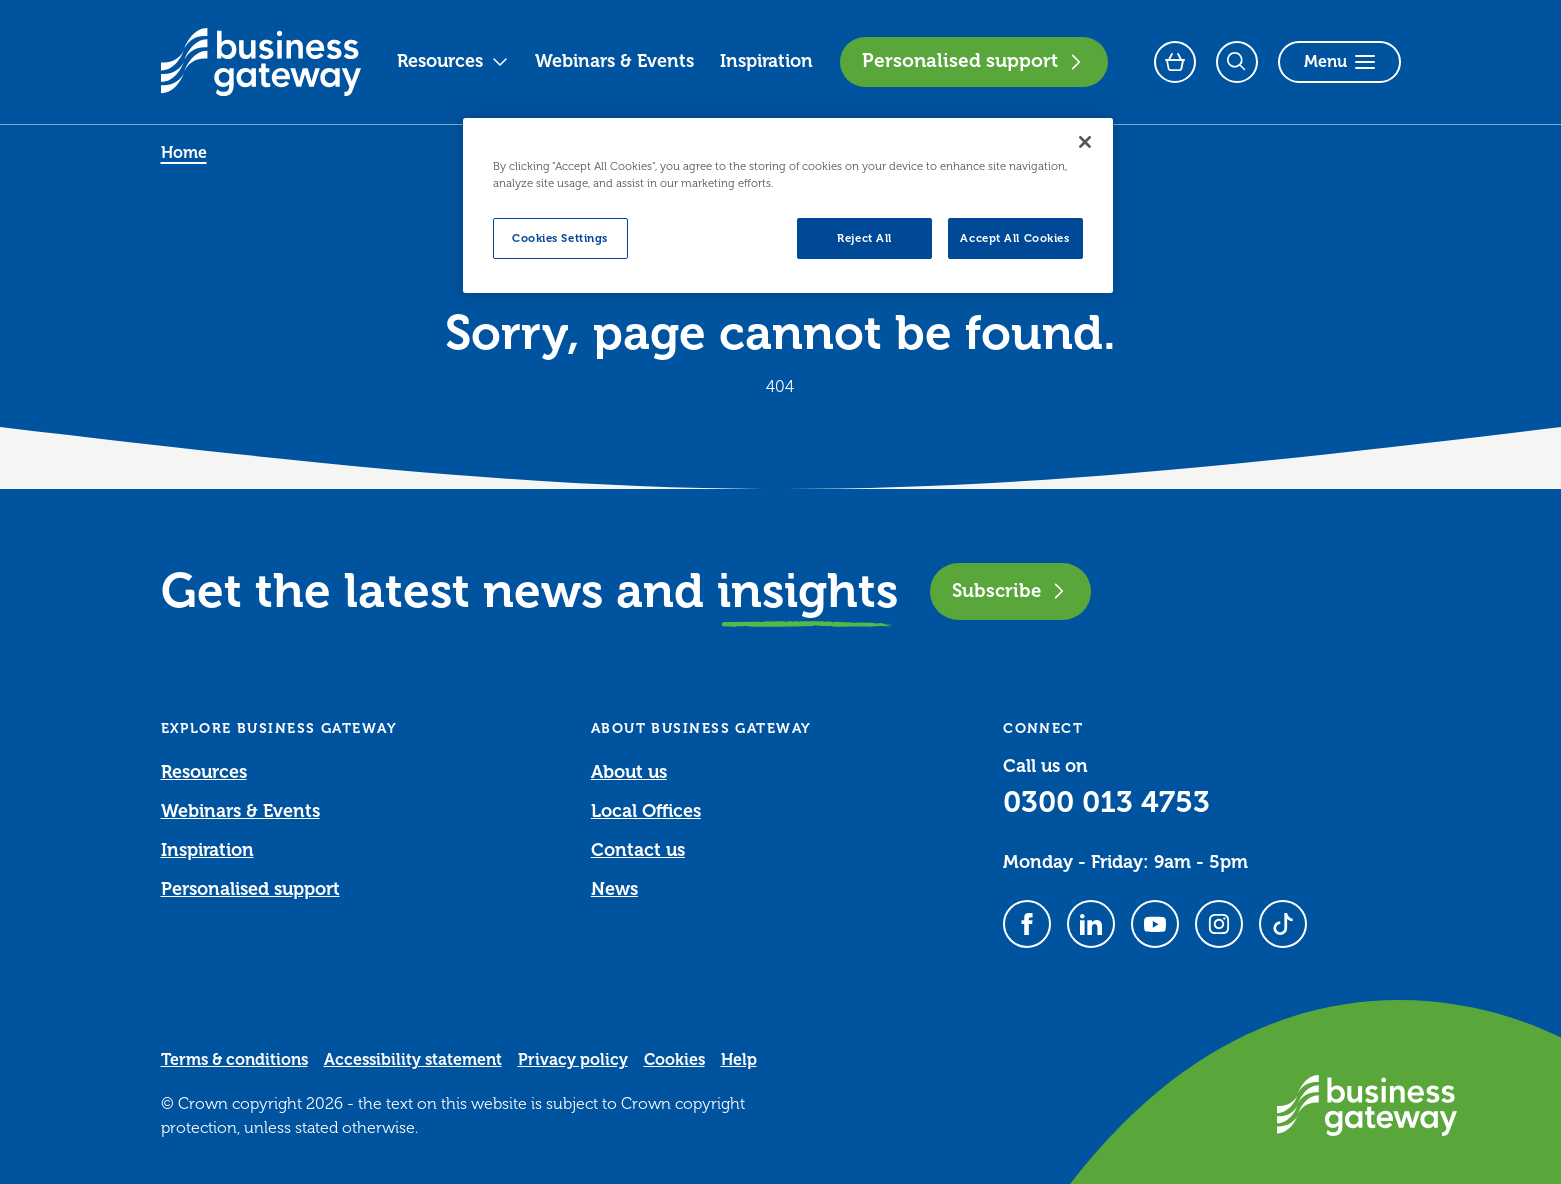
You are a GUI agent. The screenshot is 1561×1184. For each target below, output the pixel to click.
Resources (453, 61)
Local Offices (646, 811)
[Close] (1085, 142)
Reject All (864, 238)
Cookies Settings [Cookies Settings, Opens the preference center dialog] (560, 238)
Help (739, 1060)
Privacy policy (573, 1060)
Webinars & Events (614, 61)
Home (184, 153)
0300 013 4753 (1106, 802)
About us (629, 772)
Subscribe (1010, 590)
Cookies (674, 1060)
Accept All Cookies (1014, 238)
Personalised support (974, 61)
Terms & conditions (234, 1060)
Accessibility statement (413, 1060)
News (614, 889)
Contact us (638, 850)
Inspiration (766, 61)
